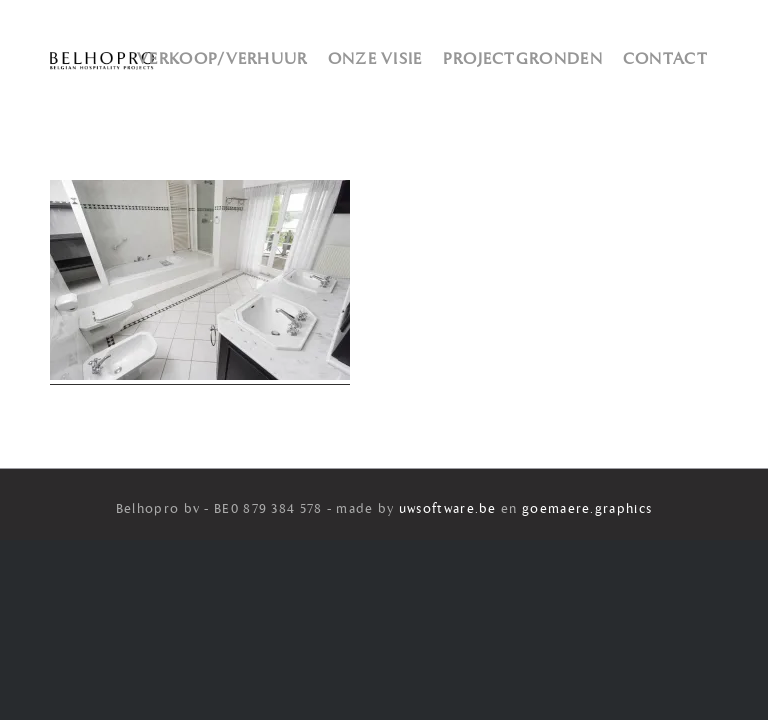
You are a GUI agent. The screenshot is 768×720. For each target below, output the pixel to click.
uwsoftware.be (448, 509)
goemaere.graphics (587, 509)
